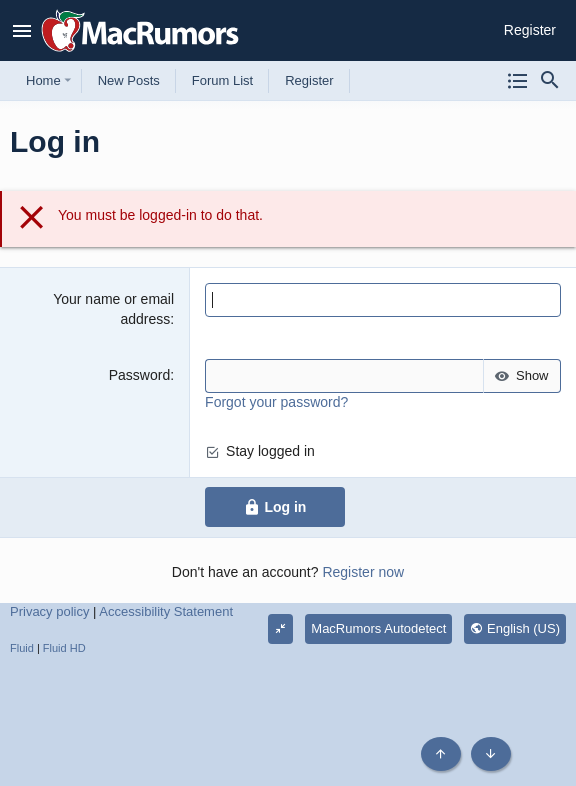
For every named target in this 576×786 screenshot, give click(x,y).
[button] (22, 31)
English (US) (515, 628)
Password (139, 375)
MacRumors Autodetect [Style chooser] (378, 628)
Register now (363, 572)
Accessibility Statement (166, 611)
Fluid (22, 648)
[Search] (550, 81)
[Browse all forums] (518, 81)
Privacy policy (49, 611)
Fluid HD (64, 648)
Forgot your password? (276, 402)
